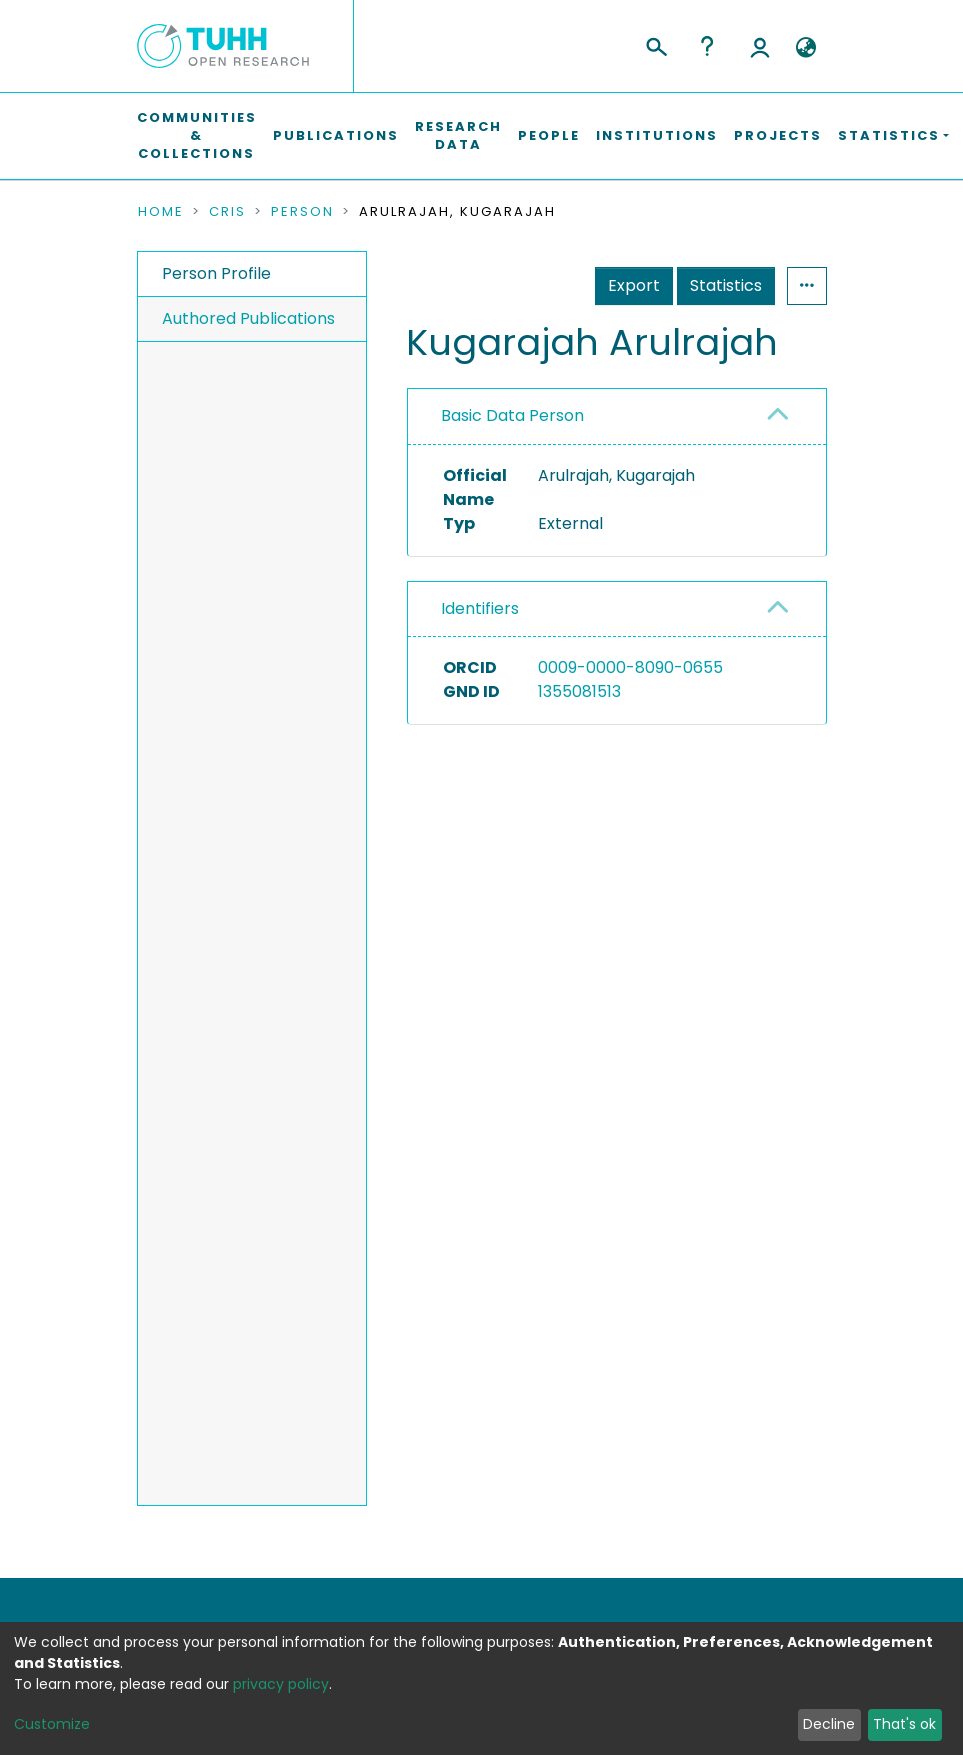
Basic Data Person (512, 415)
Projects (778, 135)
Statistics (726, 285)
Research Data (458, 135)
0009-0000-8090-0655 (630, 667)
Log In (760, 46)
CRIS (227, 212)
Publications (336, 135)
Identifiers (480, 608)
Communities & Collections (197, 135)
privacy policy (281, 1684)
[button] (806, 48)
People (549, 135)
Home (161, 212)
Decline (829, 1724)
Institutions (657, 135)
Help (707, 46)
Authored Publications (248, 318)
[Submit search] (655, 44)
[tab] (616, 416)
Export (634, 285)
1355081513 (579, 691)
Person (302, 212)
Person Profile (216, 273)
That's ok (904, 1724)
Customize (52, 1724)
